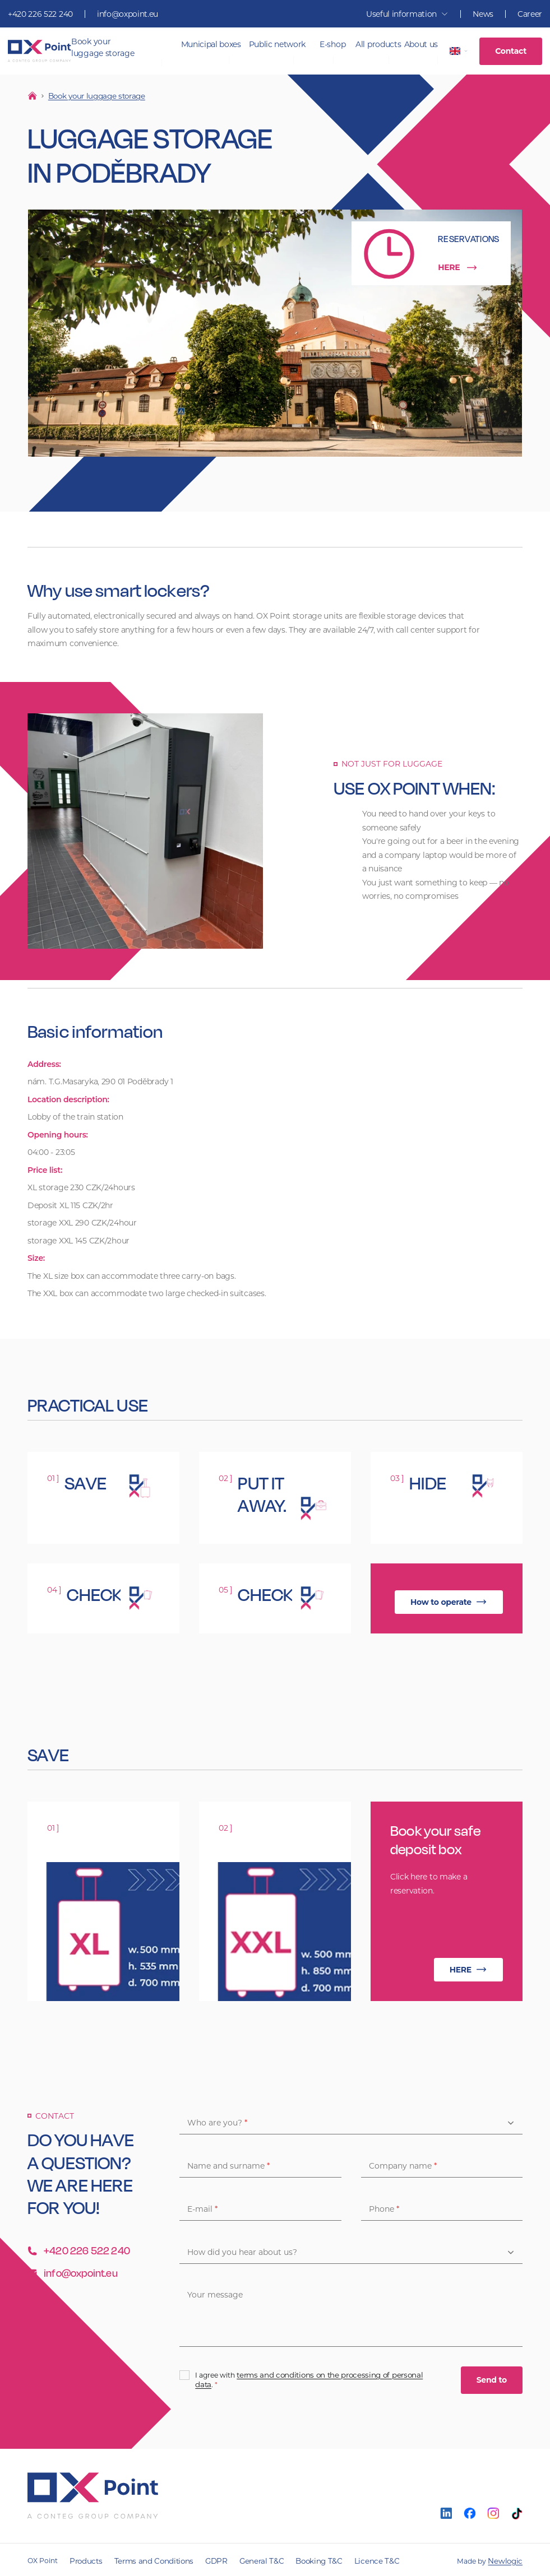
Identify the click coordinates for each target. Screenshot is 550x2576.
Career (529, 13)
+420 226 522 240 (40, 13)
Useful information (407, 13)
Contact (510, 51)
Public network (277, 44)
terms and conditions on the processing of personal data (327, 2378)
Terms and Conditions (147, 2559)
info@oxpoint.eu (127, 13)
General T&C (244, 2559)
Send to (492, 2379)
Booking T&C (296, 2559)
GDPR (203, 2559)
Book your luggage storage (102, 47)
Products (84, 2559)
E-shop (332, 44)
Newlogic (507, 2559)
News (483, 13)
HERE (458, 266)
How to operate (448, 1601)
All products (378, 44)
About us (421, 44)
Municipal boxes (211, 44)
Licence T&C (349, 2559)
